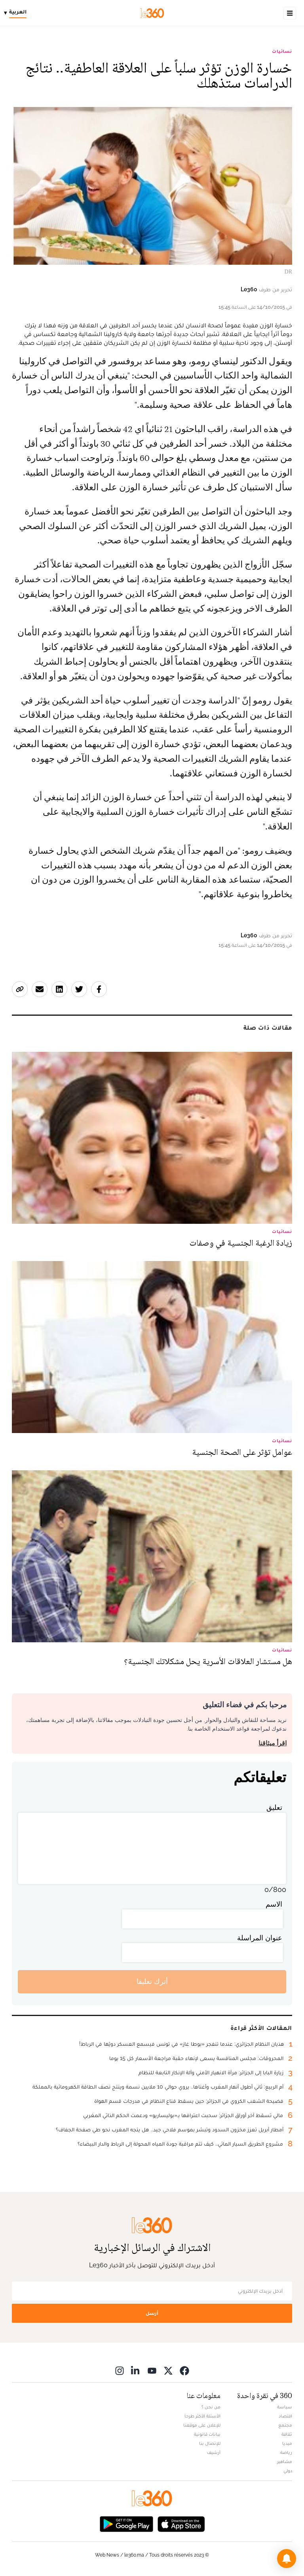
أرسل (152, 2313)
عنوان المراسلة (259, 1938)
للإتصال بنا (209, 2443)
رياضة (286, 2452)
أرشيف (213, 2452)
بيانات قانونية (207, 2434)
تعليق (274, 1807)
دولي (287, 2470)
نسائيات (282, 51)
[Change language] (17, 13)
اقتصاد (285, 2416)
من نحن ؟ (210, 2407)
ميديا (287, 2443)
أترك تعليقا (152, 1981)
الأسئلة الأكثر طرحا (202, 2416)
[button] (286, 2558)
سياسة (284, 2407)
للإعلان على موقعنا (201, 2425)
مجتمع (285, 2425)
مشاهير (284, 2461)
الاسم (274, 1904)
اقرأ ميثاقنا (272, 1743)
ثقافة (286, 2434)
